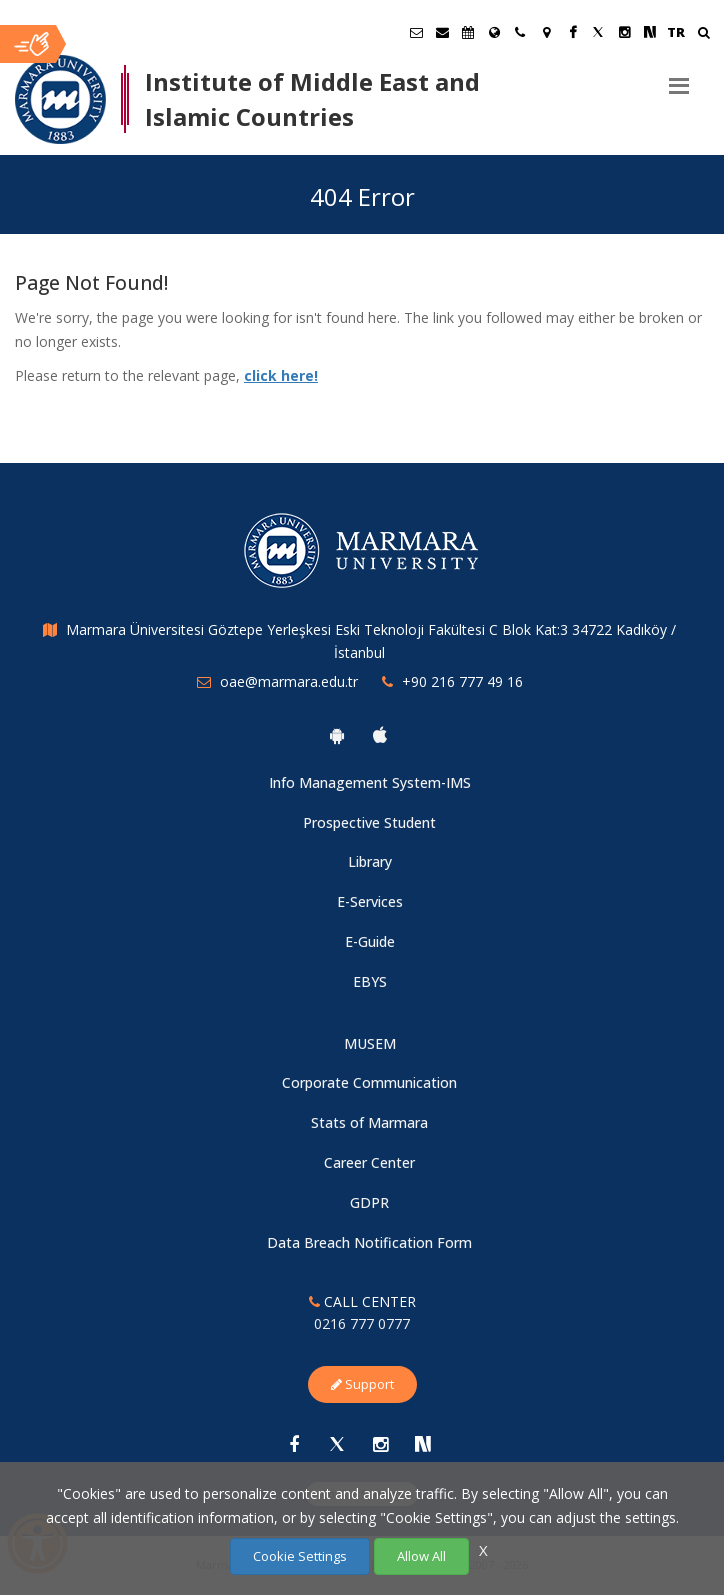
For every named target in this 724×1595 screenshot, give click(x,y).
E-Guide (370, 941)
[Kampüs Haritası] (546, 32)
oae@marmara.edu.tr (289, 681)
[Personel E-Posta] (442, 32)
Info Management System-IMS (370, 782)
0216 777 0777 (362, 1323)
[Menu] (679, 78)
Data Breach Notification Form (369, 1242)
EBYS (370, 981)
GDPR (369, 1202)
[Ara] (703, 34)
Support (362, 1384)
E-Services (370, 901)
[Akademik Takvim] (468, 32)
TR (676, 32)
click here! (281, 375)
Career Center (369, 1162)
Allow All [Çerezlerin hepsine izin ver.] (421, 1556)
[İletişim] (520, 32)
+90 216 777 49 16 (462, 681)
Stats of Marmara (369, 1122)
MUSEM (370, 1043)
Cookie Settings (300, 1556)
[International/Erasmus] (494, 32)
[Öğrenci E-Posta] (416, 32)
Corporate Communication (369, 1082)
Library (370, 861)
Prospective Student (369, 822)
